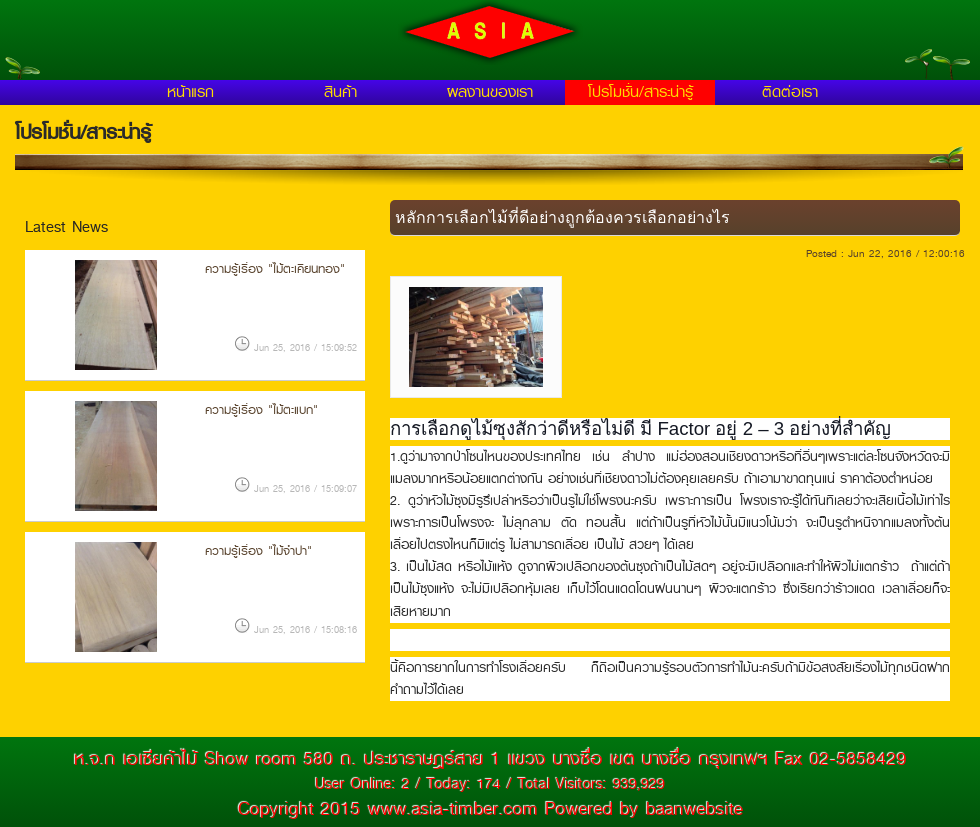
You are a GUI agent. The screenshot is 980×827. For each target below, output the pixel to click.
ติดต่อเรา (790, 92)
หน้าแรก (190, 92)
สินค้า (340, 92)
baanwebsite (694, 809)
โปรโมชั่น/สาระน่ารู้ (640, 92)
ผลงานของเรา (490, 92)
